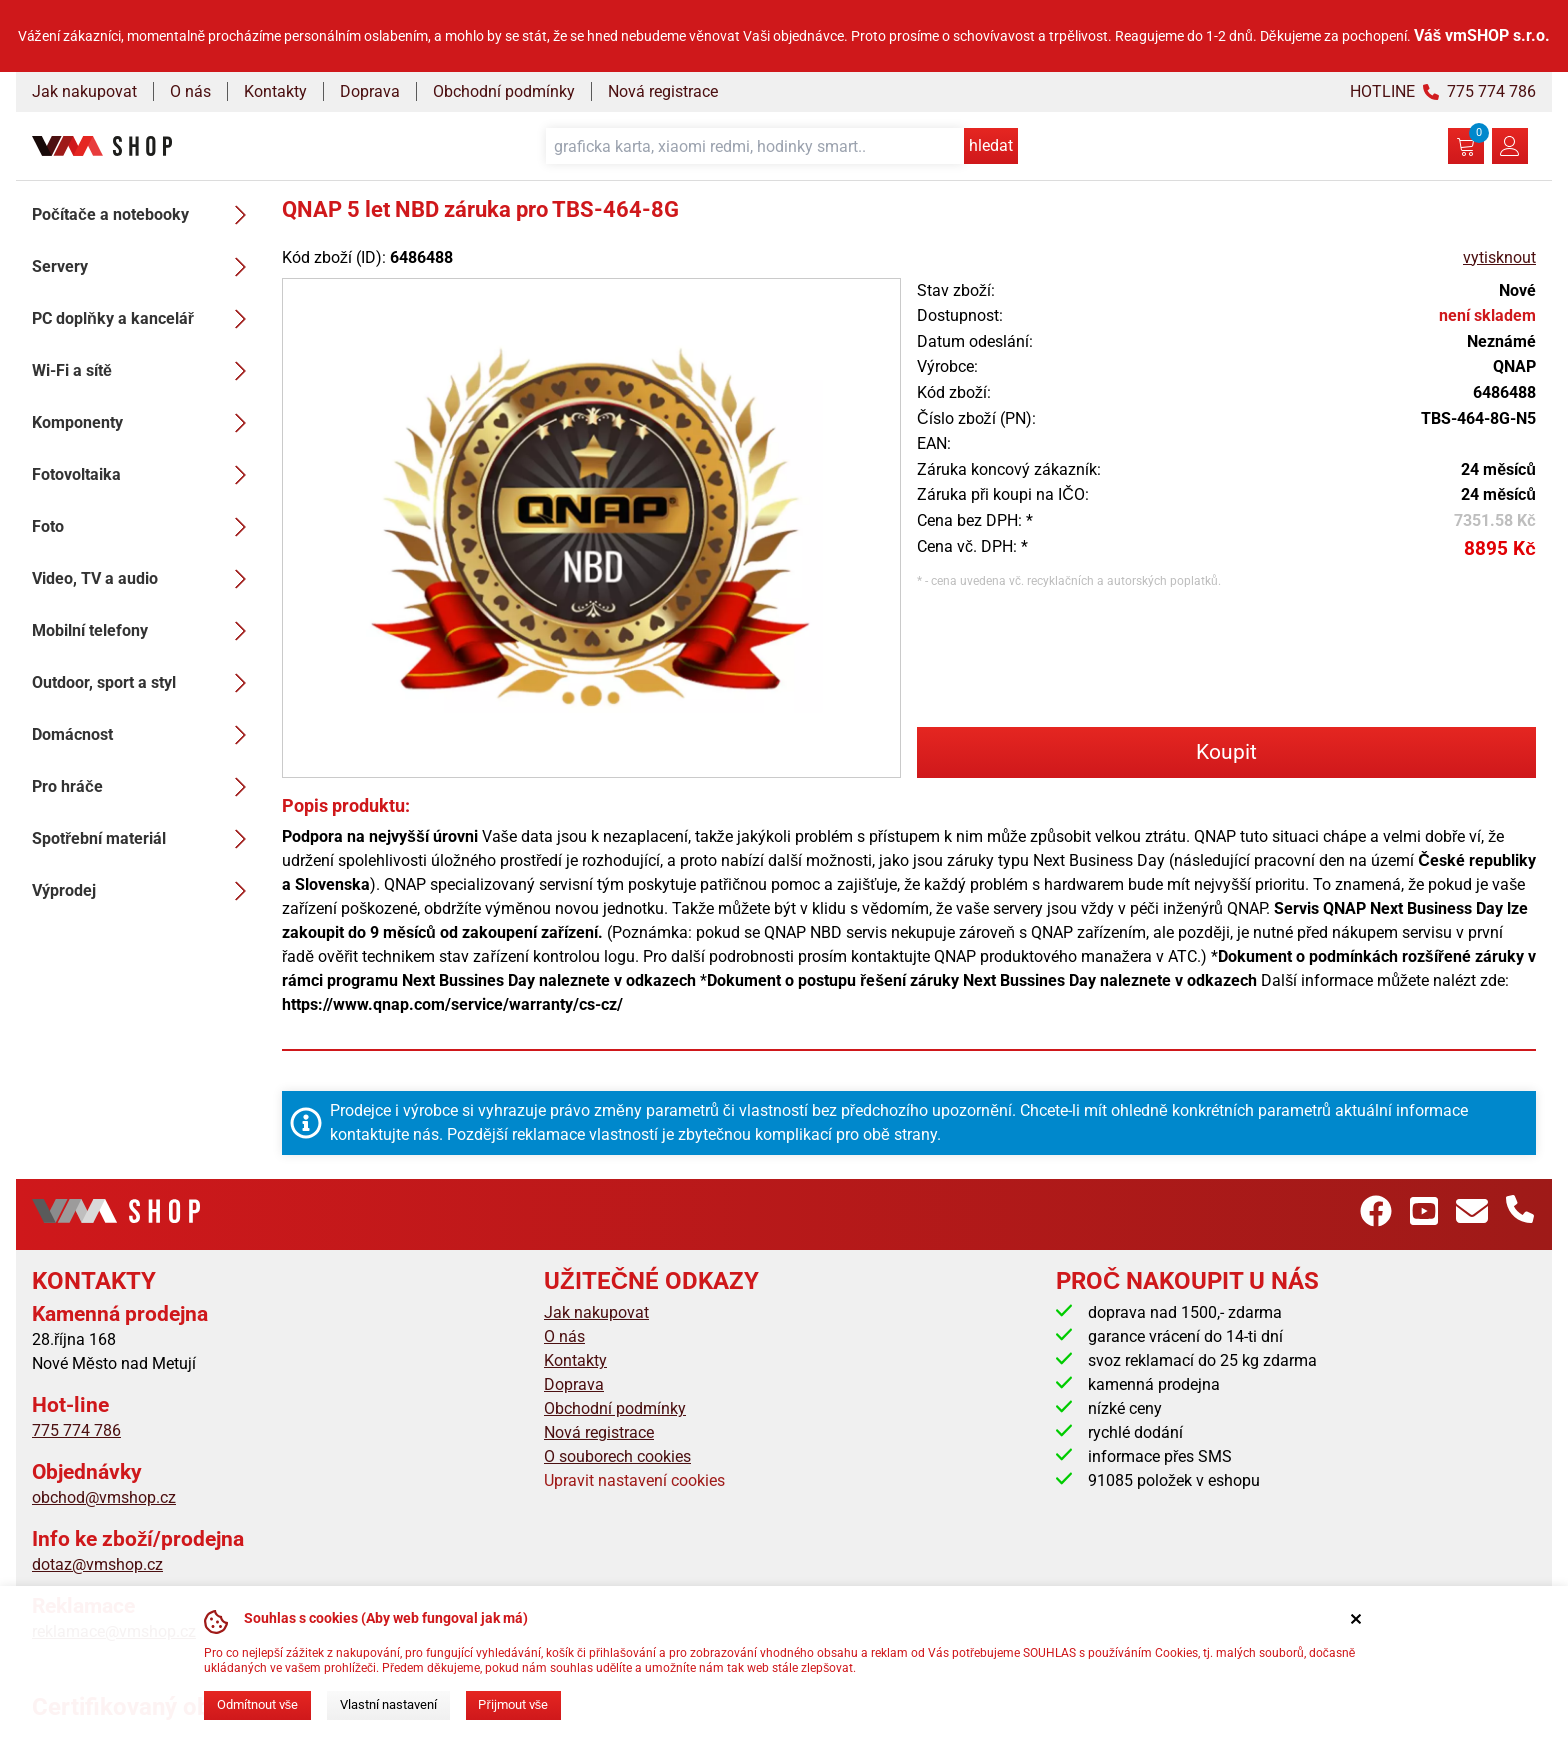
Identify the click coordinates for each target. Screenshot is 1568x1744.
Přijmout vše (513, 1704)
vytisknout (1499, 257)
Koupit (1226, 752)
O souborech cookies (617, 1456)
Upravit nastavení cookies (634, 1480)
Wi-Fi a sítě (145, 371)
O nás (190, 91)
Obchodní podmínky (504, 91)
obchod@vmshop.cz (104, 1497)
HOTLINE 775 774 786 (1443, 91)
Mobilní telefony (145, 631)
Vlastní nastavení (388, 1704)
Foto (145, 527)
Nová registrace (663, 91)
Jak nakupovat (84, 91)
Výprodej (145, 891)
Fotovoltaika (145, 475)
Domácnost (145, 735)
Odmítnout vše (257, 1704)
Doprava (370, 91)
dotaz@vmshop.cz (97, 1564)
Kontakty (275, 91)
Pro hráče (145, 787)
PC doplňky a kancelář (145, 319)
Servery (145, 267)
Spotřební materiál (145, 839)
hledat (991, 145)
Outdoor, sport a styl (145, 683)
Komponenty (145, 423)
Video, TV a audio (145, 579)
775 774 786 (76, 1430)
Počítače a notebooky (145, 215)
